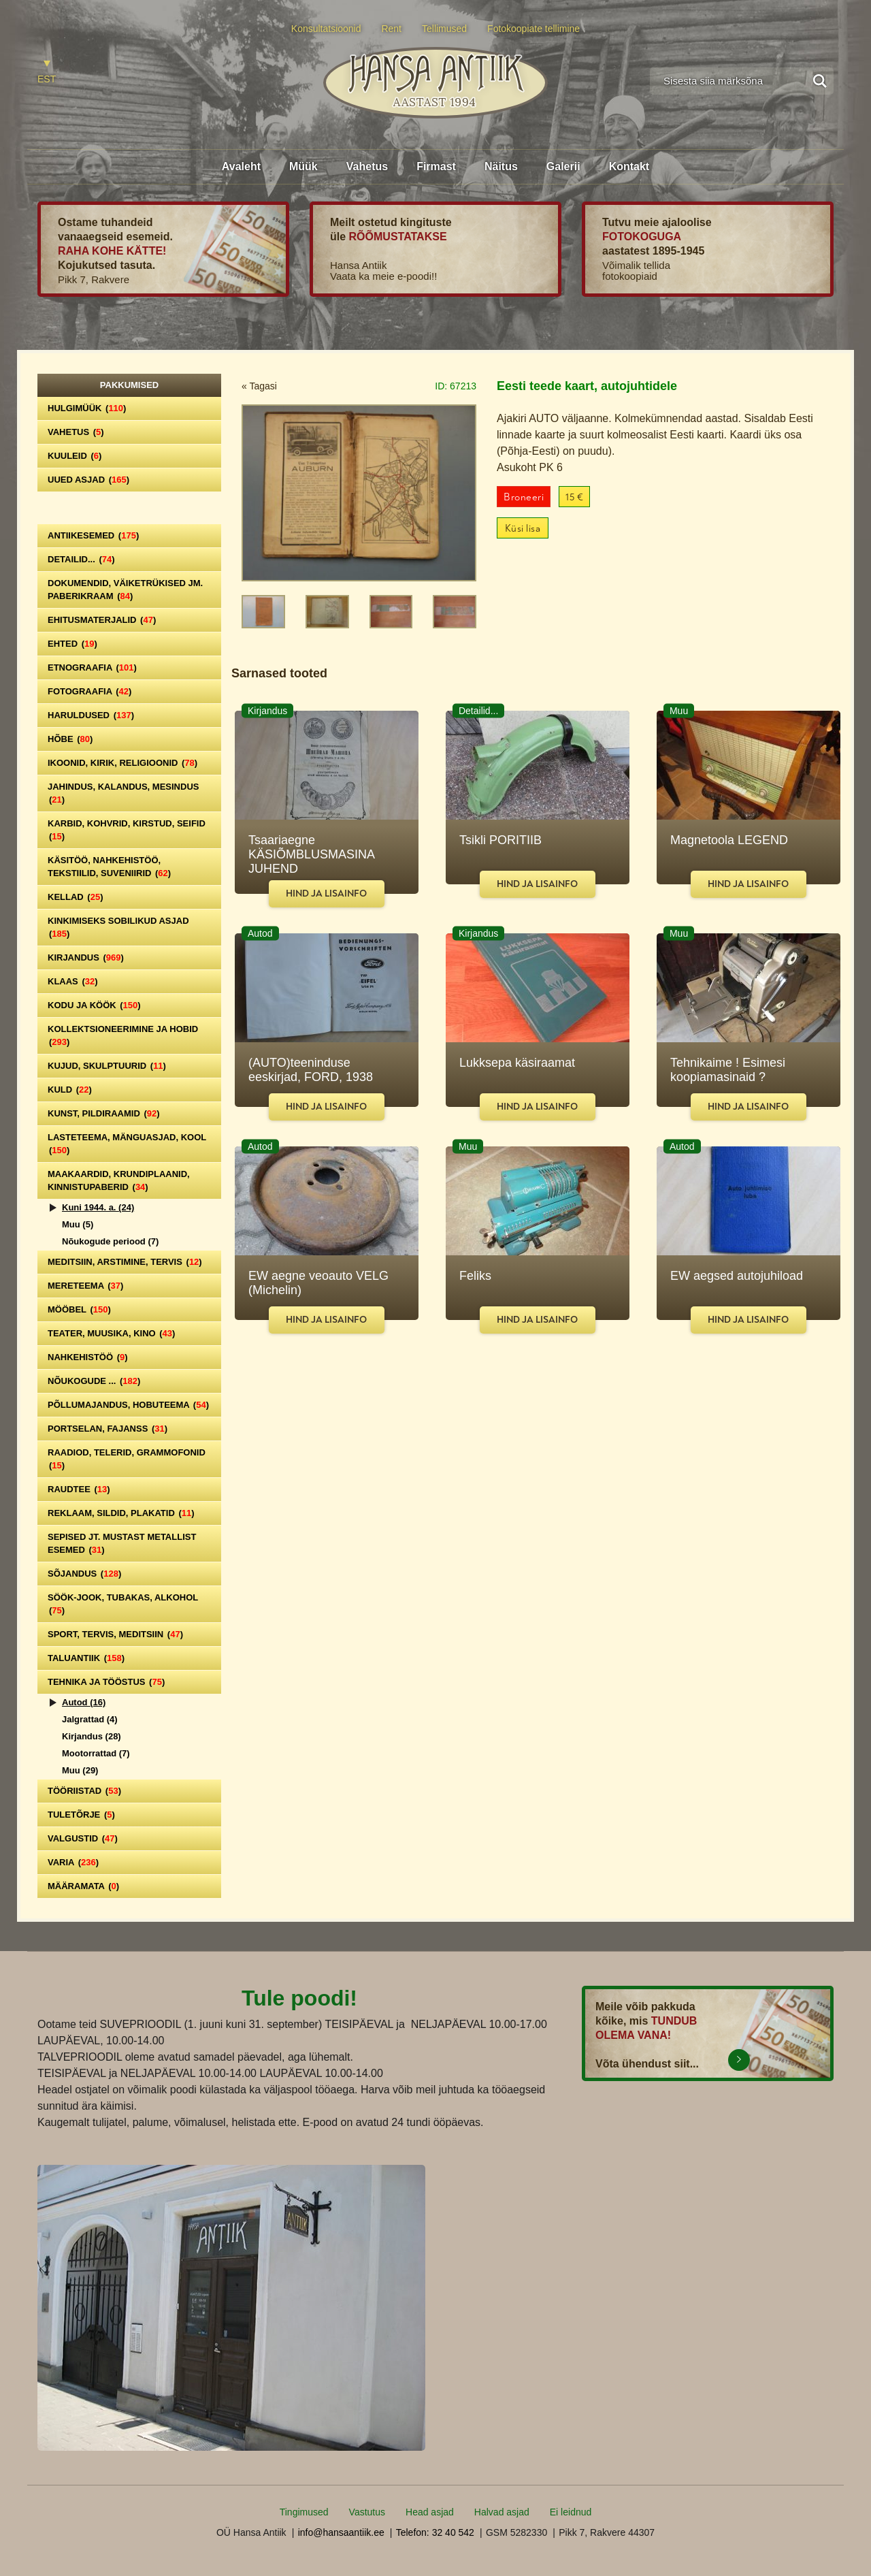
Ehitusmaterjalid (102, 620)
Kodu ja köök (94, 1005)
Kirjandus (86, 957)
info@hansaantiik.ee (341, 2532)
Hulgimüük (87, 408)
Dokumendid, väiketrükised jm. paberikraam (125, 589)
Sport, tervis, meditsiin (115, 1634)
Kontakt (629, 166)
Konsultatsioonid (326, 28)
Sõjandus (84, 1573)
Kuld (70, 1089)
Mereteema (85, 1286)
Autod (83, 1702)
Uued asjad (88, 479)
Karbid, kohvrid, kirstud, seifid (127, 829)
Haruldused (91, 715)
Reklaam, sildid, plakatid (121, 1513)
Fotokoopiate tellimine (533, 28)
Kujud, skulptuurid (107, 1066)
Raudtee (79, 1489)
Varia (73, 1862)
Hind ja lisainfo (326, 893)
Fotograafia (89, 691)
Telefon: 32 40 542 (435, 2532)
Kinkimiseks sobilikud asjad (118, 927)
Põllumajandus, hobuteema (128, 1405)
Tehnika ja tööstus (106, 1682)
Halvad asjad (501, 2512)
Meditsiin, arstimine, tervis (125, 1262)
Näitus (501, 166)
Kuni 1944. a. (98, 1207)
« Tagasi (259, 386)
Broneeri (524, 497)
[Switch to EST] (46, 72)
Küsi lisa (523, 528)
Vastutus (367, 2512)
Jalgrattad (90, 1719)
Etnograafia (92, 667)
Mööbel (79, 1309)
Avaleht (241, 166)
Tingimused (304, 2512)
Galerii (563, 166)
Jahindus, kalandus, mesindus (123, 793)
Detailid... (81, 559)
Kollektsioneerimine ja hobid (123, 1035)
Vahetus (367, 166)
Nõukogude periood (110, 1241)
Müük (303, 166)
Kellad (75, 897)
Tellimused (444, 28)
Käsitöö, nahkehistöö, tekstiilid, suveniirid (109, 866)
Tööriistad (84, 1791)
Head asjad (430, 2512)
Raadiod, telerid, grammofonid (127, 1458)
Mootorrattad (96, 1753)
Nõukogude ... (94, 1381)
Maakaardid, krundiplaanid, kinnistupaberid (119, 1180)
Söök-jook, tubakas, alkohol (123, 1603)
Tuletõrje (81, 1814)
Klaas (73, 981)
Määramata (83, 1886)
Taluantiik (86, 1658)
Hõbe (70, 739)
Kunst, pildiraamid (104, 1113)
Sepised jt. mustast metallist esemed (122, 1543)
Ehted (72, 644)
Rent (391, 28)
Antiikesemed (93, 535)
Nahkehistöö (88, 1357)
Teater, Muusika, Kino (111, 1333)
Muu (77, 1224)
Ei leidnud (571, 2512)
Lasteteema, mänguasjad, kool (127, 1143)
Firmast (436, 166)
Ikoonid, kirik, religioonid (122, 763)
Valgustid (83, 1838)
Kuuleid (74, 456)
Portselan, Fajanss (107, 1428)
